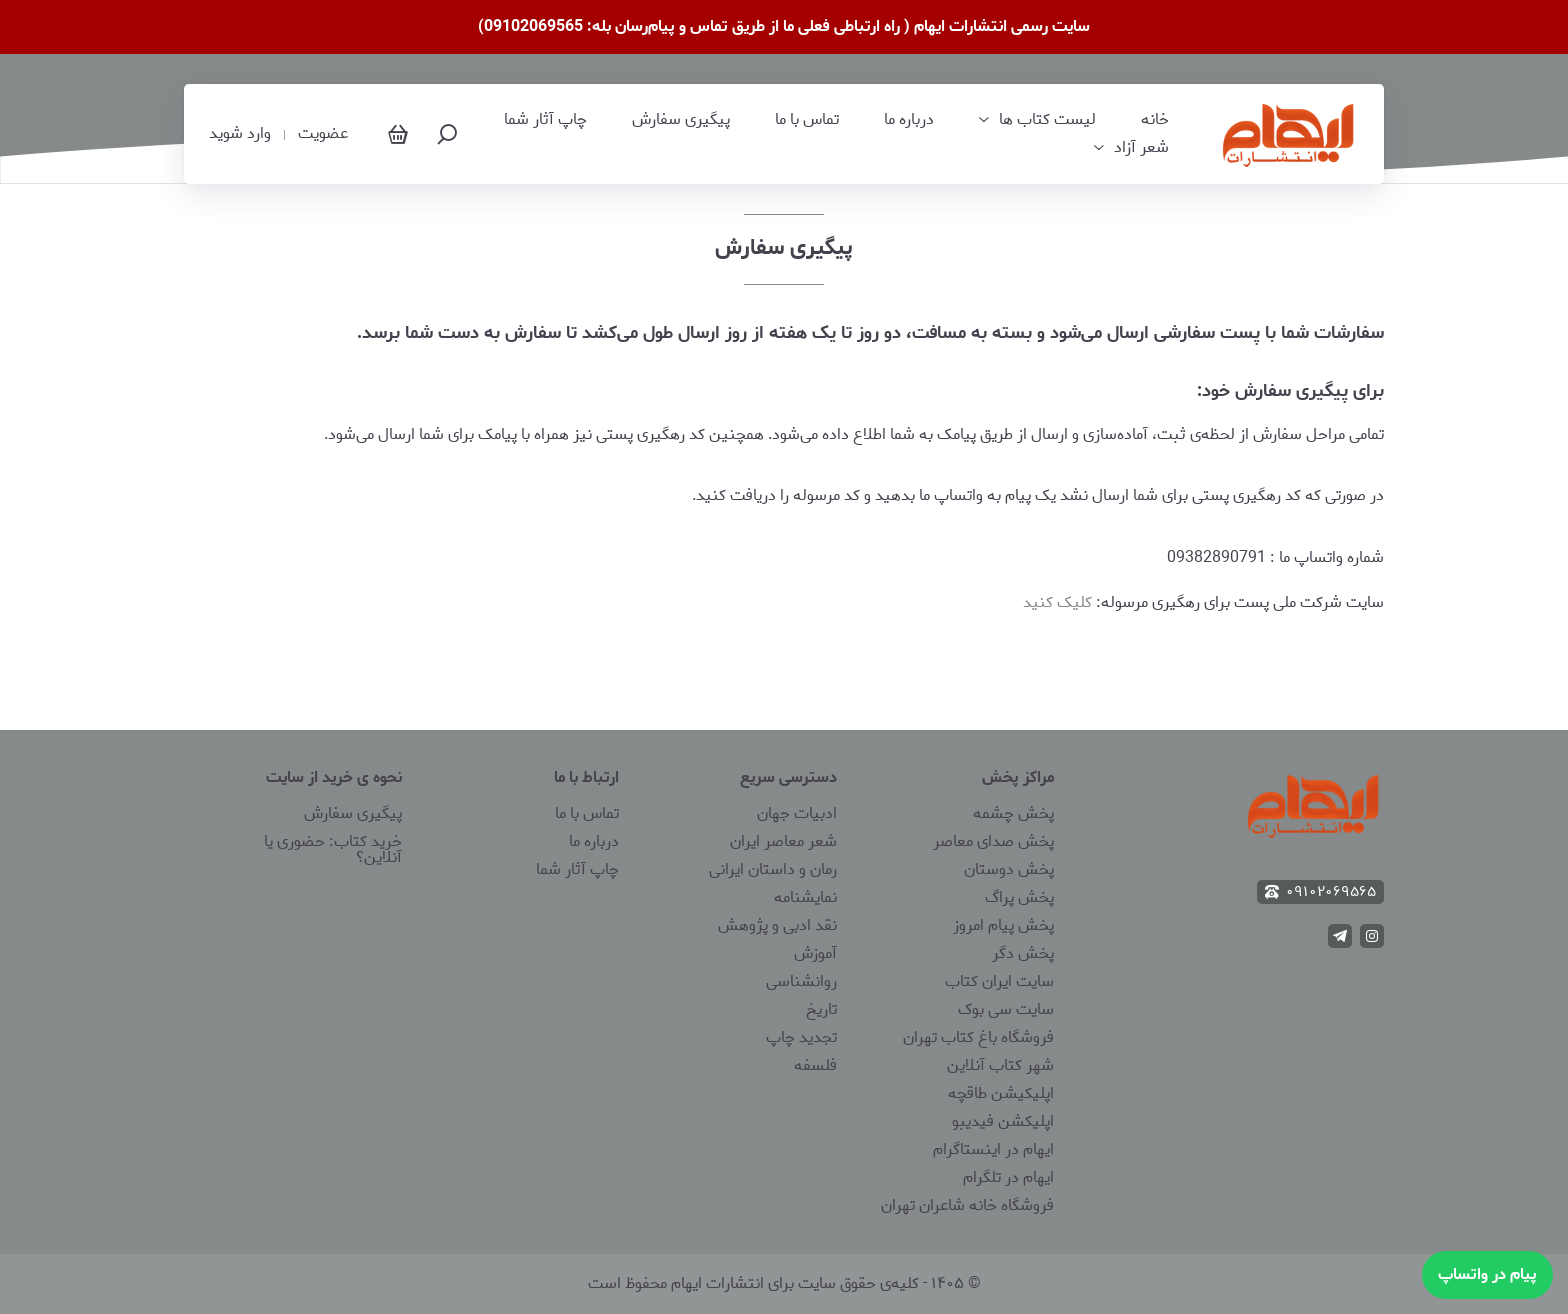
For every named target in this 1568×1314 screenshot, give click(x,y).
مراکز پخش (1018, 777)
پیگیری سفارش (681, 120)
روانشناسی (801, 981)
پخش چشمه (1013, 813)
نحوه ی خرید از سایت (334, 777)
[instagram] (1372, 936)
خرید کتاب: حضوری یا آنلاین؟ (333, 849)
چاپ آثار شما (545, 120)
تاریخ (821, 1009)
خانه (1155, 120)
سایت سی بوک (1006, 1009)
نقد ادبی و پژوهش (777, 925)
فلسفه (815, 1065)
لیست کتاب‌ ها (1047, 120)
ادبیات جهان (797, 813)
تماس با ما (807, 120)
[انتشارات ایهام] (1289, 134)
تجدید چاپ (801, 1037)
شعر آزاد (1141, 148)
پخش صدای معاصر (993, 841)
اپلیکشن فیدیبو (1003, 1121)
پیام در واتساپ (1487, 1274)
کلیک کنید (1057, 602)
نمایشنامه (805, 897)
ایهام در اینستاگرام (993, 1149)
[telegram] (1340, 936)
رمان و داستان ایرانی (773, 869)
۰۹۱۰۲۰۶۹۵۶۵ (1320, 892)
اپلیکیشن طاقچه (1001, 1093)
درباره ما (909, 120)
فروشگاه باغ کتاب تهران (978, 1037)
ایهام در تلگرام (1008, 1177)
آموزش (815, 953)
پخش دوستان (1009, 869)
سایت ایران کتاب (999, 981)
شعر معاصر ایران (783, 841)
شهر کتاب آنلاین (1000, 1065)
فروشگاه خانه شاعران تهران (967, 1205)
